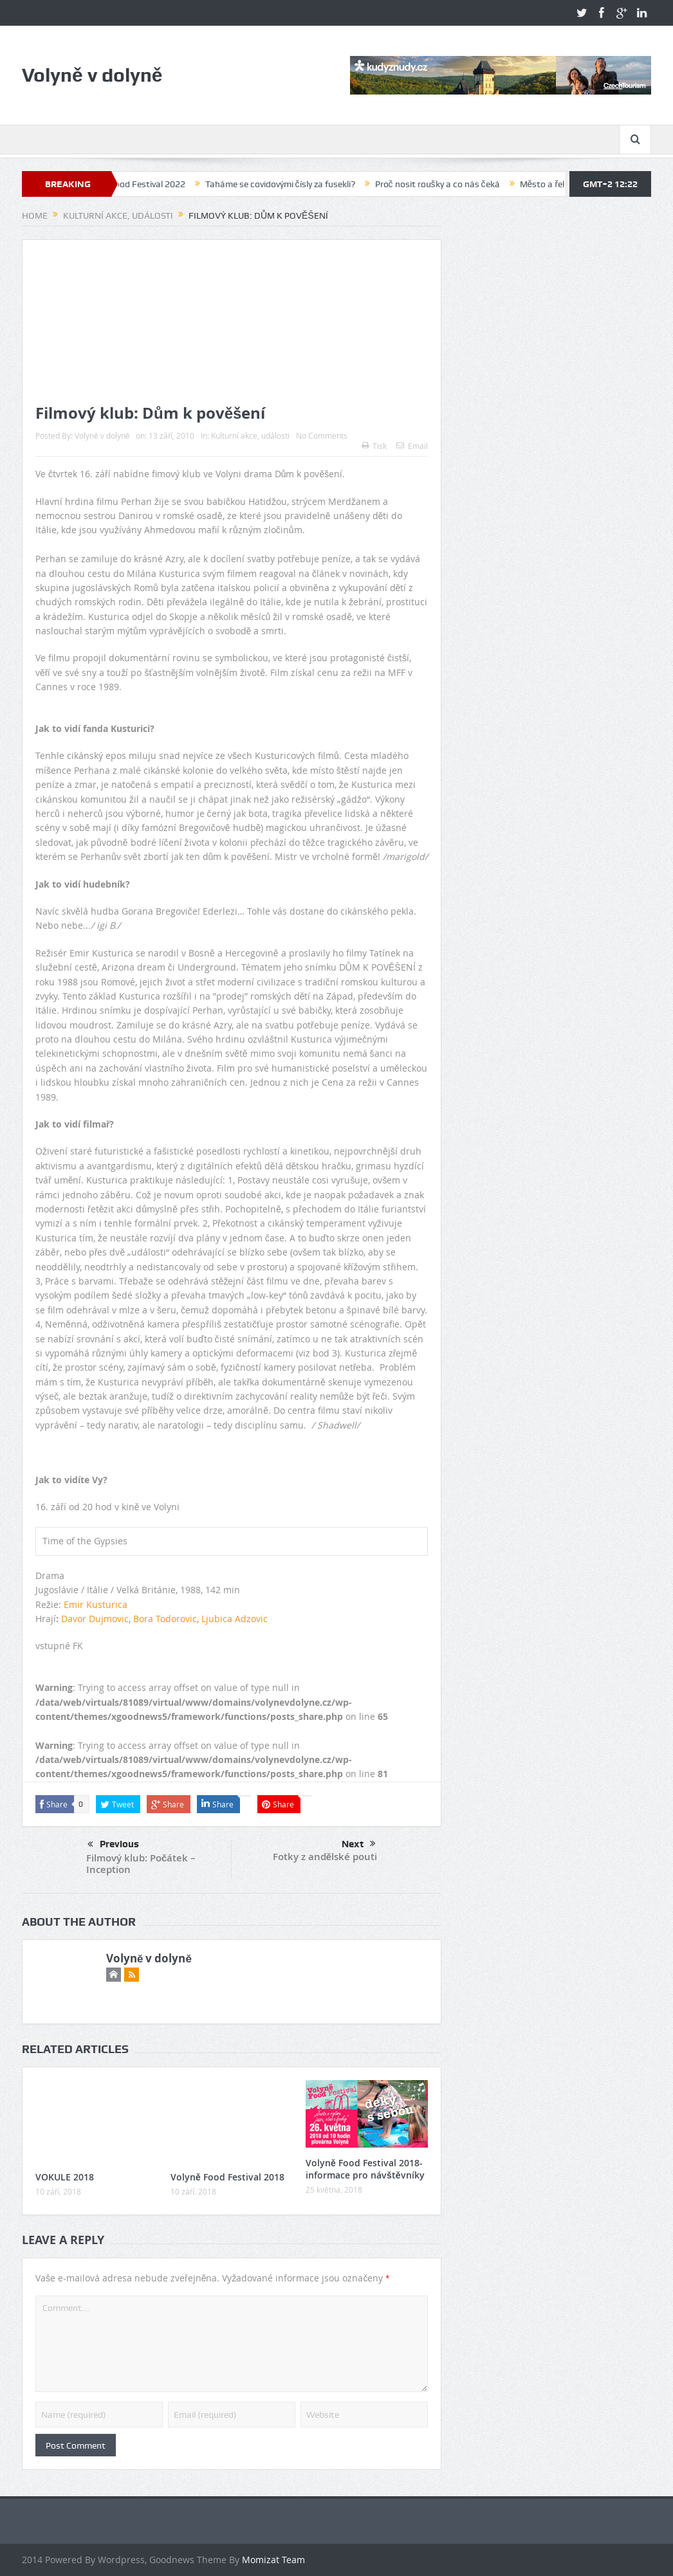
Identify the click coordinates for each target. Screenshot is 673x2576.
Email (412, 446)
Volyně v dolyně (102, 435)
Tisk (374, 446)
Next (359, 1844)
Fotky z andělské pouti (325, 1856)
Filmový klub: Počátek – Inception (141, 1863)
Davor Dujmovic (95, 1618)
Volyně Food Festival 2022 (147, 184)
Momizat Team (273, 2559)
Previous (113, 1845)
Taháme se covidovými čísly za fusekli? (293, 184)
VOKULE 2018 (64, 2177)
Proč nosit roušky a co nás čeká (450, 184)
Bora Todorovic (165, 1618)
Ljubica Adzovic (234, 1618)
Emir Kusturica (95, 1604)
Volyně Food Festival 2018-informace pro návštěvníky (365, 2168)
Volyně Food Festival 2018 (227, 2177)
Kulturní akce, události (250, 435)
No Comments (321, 435)
